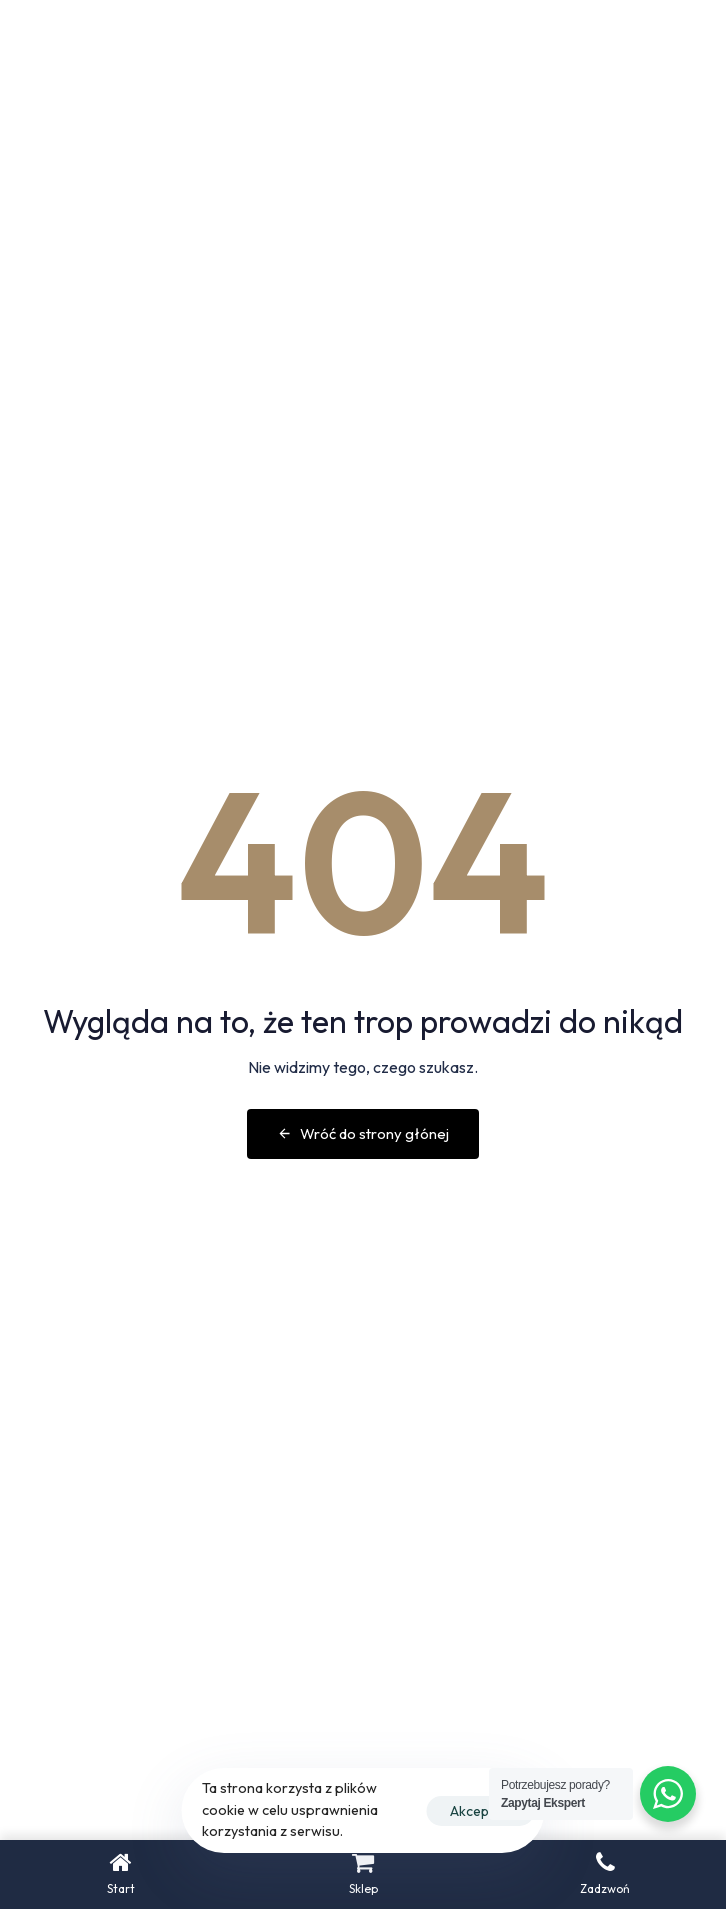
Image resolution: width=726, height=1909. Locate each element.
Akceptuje (481, 1811)
